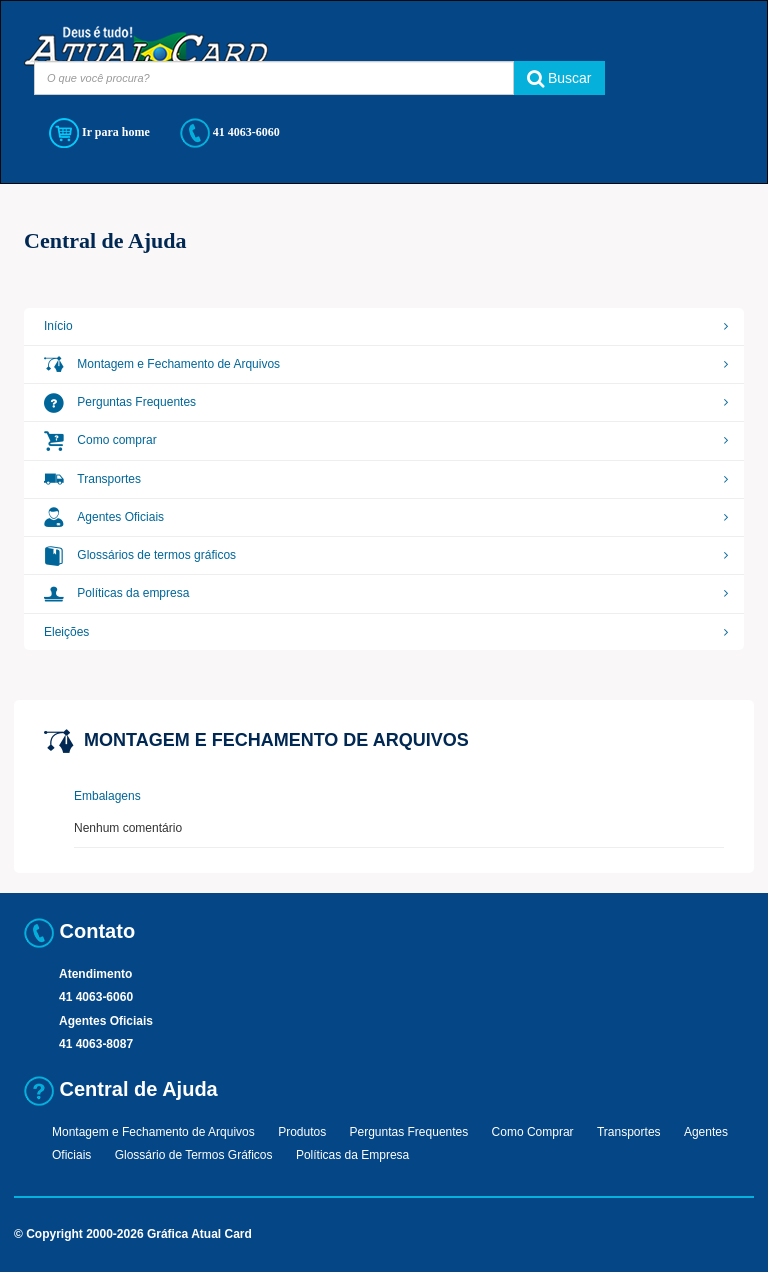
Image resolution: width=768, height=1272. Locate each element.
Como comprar (100, 440)
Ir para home (99, 133)
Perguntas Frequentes (120, 402)
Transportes (92, 479)
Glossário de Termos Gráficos (194, 1155)
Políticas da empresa (116, 593)
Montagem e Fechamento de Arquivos (162, 364)
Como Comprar (533, 1132)
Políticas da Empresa (352, 1155)
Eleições (66, 632)
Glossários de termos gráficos (140, 555)
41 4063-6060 (230, 133)
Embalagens (107, 796)
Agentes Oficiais (104, 517)
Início (58, 326)
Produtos (302, 1132)
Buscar (559, 78)
